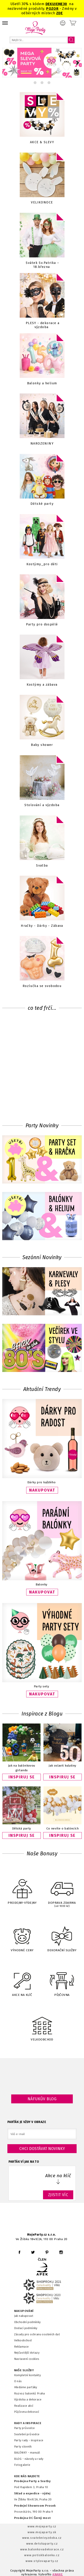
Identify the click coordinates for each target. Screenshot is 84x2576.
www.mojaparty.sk (42, 2532)
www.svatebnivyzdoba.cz (42, 2537)
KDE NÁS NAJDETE (27, 2476)
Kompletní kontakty (27, 2375)
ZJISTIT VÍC (58, 2194)
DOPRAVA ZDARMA (62, 1889)
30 (65, 4)
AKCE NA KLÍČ (22, 1980)
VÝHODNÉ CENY (22, 1935)
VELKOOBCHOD (42, 2024)
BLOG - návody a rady (28, 2458)
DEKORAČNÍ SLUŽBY (62, 1935)
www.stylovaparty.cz (42, 2561)
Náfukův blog (42, 2098)
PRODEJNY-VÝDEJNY (22, 1888)
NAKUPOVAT (42, 1490)
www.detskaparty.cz (42, 2543)
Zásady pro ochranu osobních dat (37, 2334)
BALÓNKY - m (23, 2452)
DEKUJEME (54, 4)
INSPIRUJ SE (22, 1777)
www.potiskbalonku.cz (42, 2555)
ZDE (59, 13)
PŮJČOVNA (62, 1980)
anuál (36, 2452)
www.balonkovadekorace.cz (42, 2549)
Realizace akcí (23, 2405)
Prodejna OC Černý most (32, 2518)
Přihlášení (62, 23)
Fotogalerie (22, 2464)
